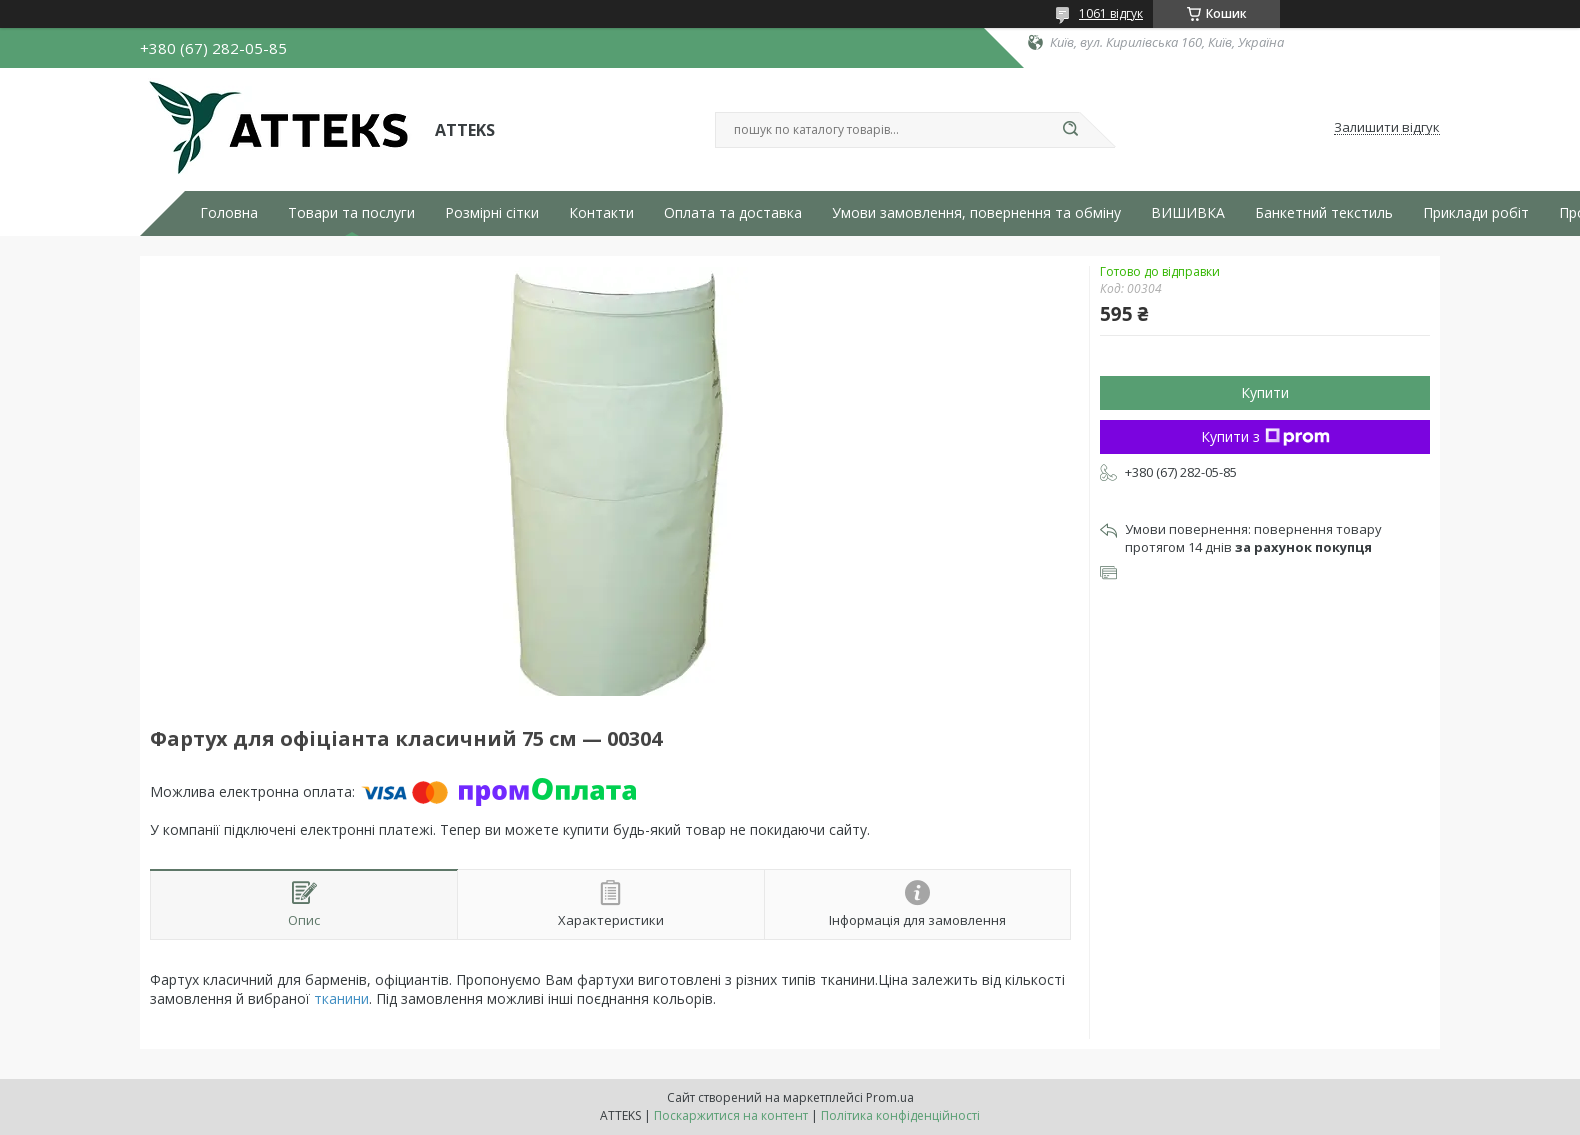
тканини (341, 998)
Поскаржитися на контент (731, 1115)
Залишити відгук (1387, 128)
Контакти (601, 213)
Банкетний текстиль (1324, 213)
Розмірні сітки (492, 213)
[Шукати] (1070, 130)
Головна (229, 213)
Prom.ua (890, 1097)
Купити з (1265, 436)
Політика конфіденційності (900, 1115)
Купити (1265, 392)
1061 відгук (1111, 13)
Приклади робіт (1476, 213)
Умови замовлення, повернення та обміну (976, 213)
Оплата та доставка (733, 213)
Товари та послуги (351, 213)
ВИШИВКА (1188, 213)
